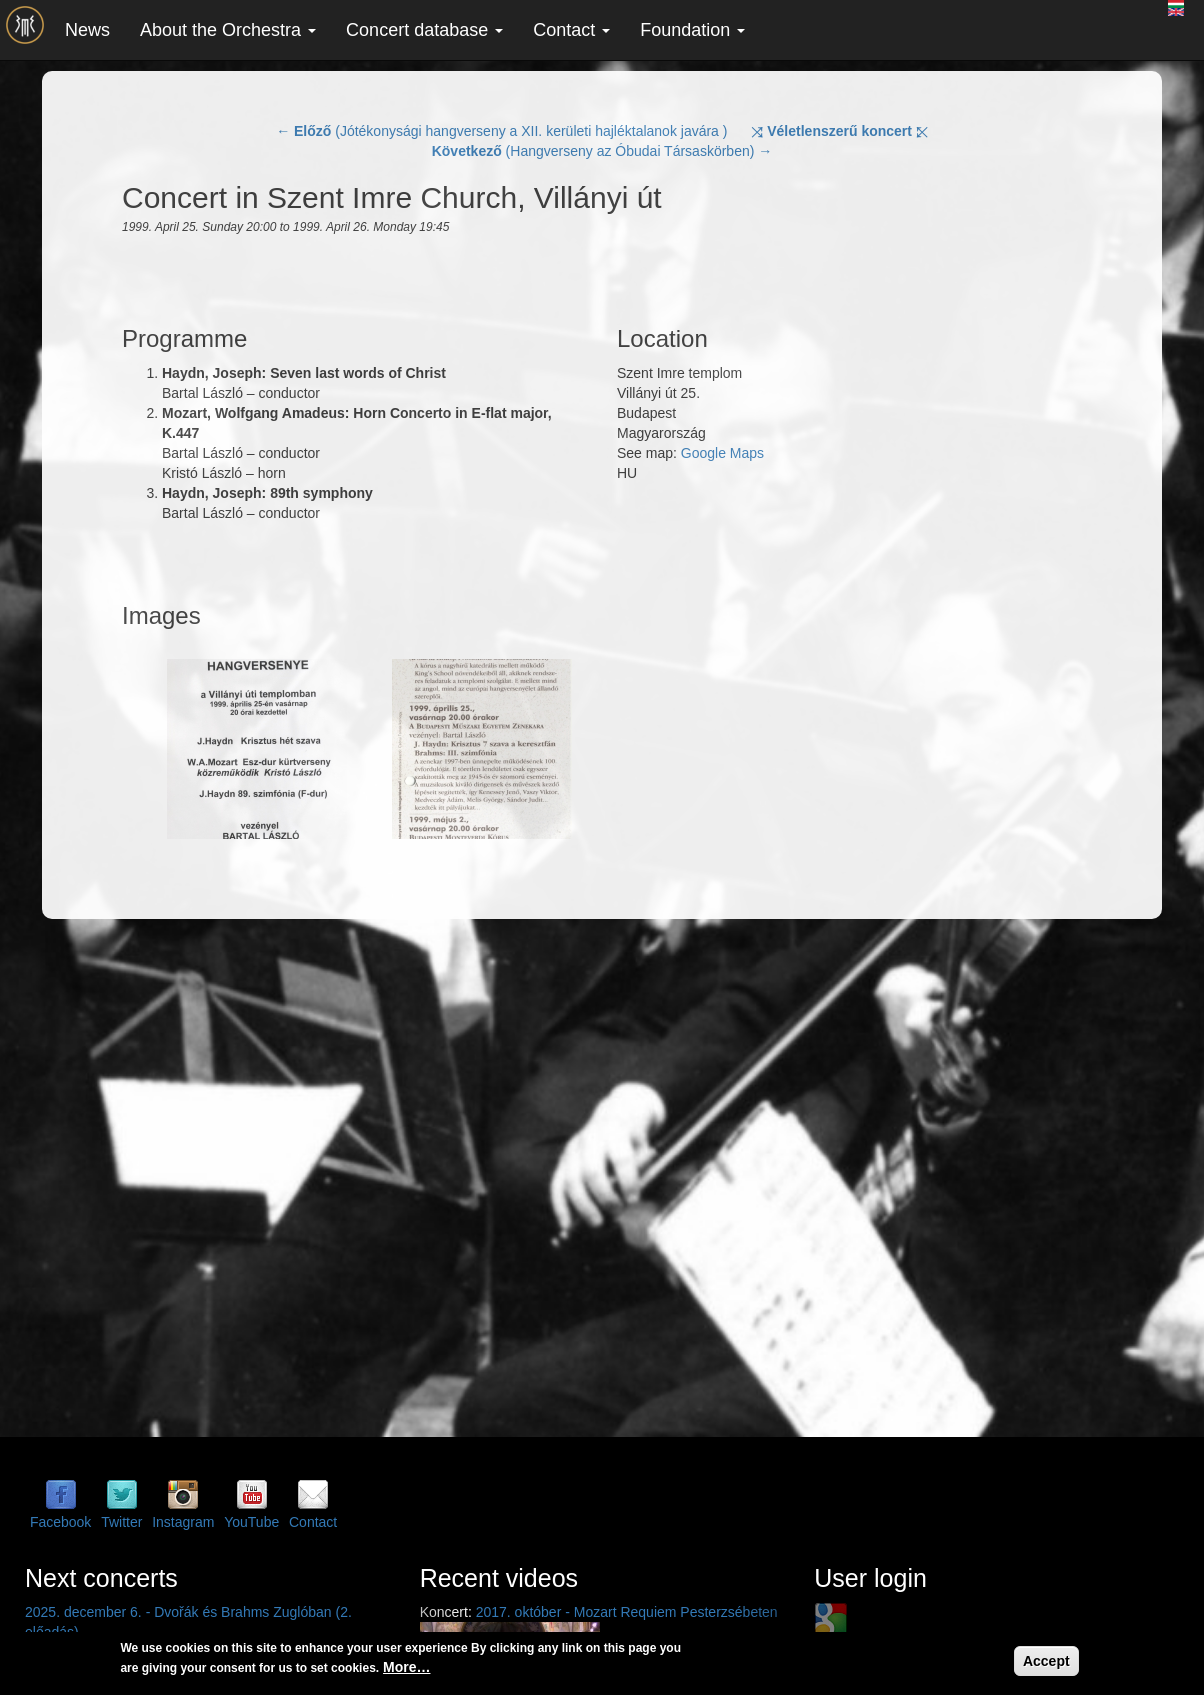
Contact (571, 30)
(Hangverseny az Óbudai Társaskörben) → (602, 151)
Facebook (60, 1522)
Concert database (424, 30)
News (87, 30)
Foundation (692, 30)
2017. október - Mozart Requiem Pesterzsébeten (627, 1612)
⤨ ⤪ (839, 131)
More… (406, 1667)
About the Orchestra (228, 30)
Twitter (121, 1522)
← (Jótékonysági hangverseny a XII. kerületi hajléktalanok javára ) (501, 131)
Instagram (183, 1522)
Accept (1046, 1661)
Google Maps (722, 453)
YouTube (251, 1522)
